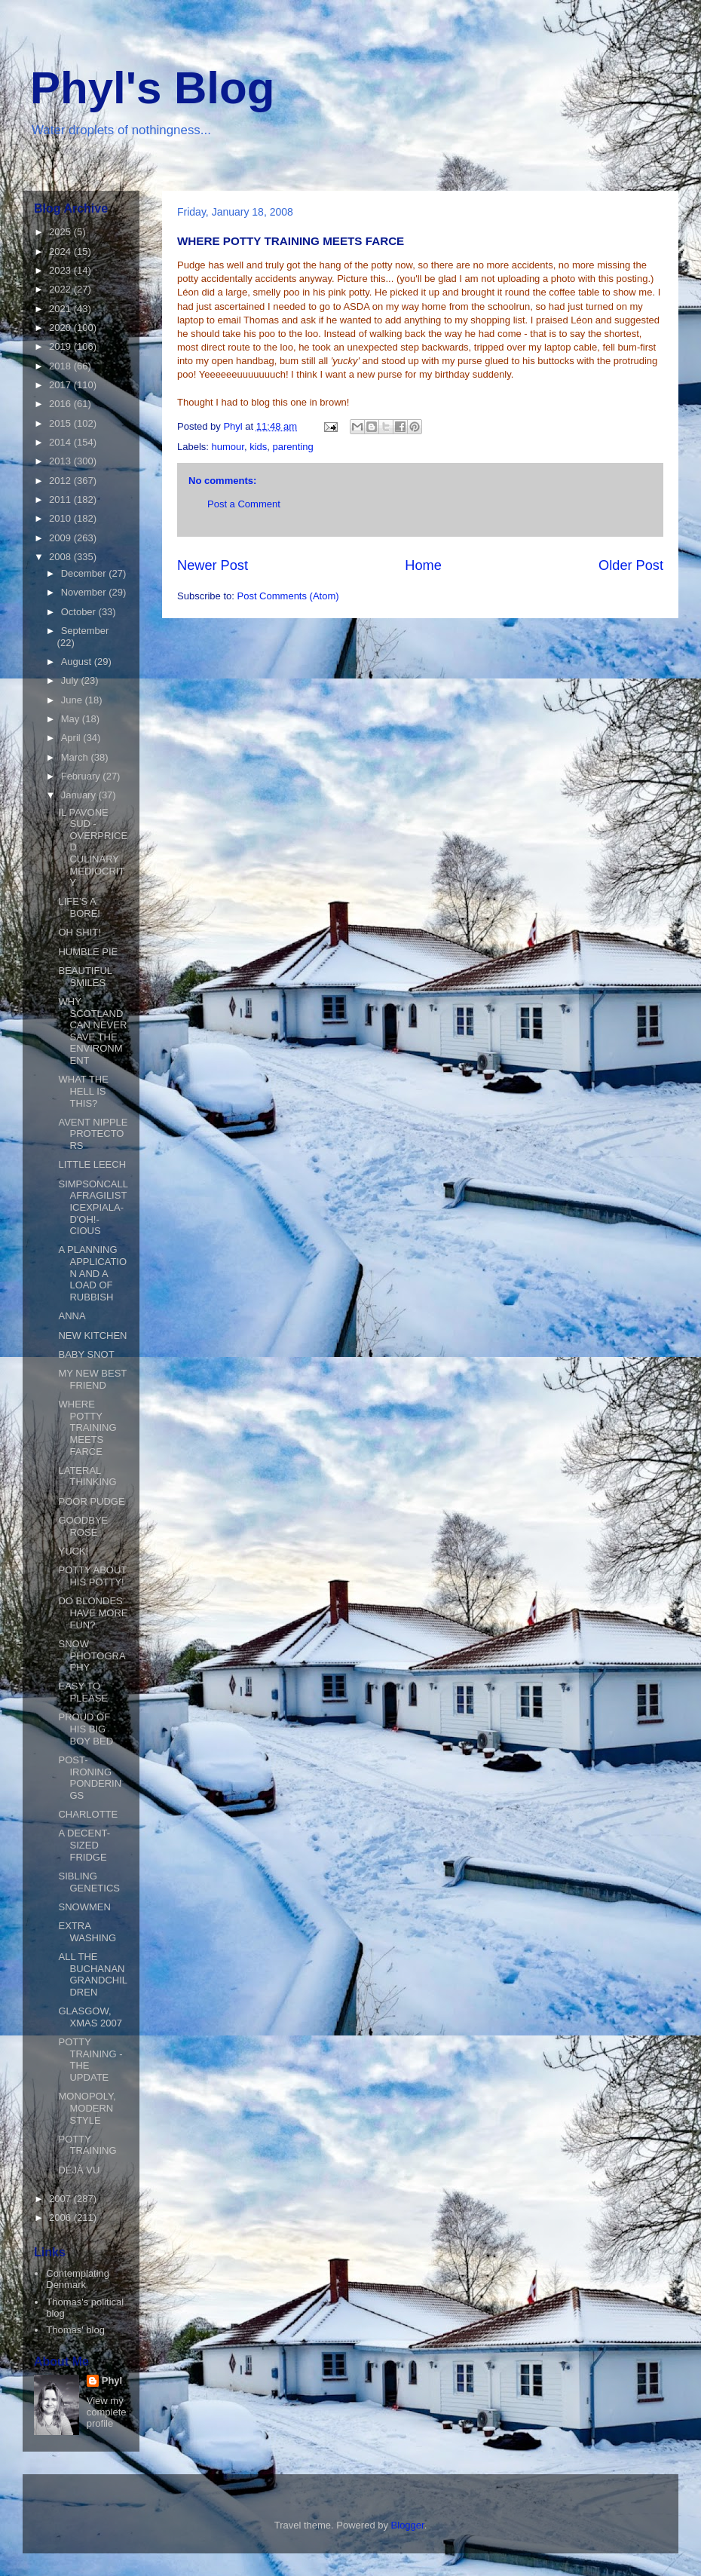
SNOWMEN (84, 1907)
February (82, 776)
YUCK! (73, 1551)
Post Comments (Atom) (288, 596)
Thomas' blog (75, 2330)
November (85, 592)
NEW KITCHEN (92, 1335)
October (80, 611)
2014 (61, 442)
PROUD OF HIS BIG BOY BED (85, 1728)
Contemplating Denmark (77, 2279)
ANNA (71, 1316)
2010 (61, 518)
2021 (61, 308)
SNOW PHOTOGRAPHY (91, 1655)
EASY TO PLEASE (83, 1692)
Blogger (407, 2525)
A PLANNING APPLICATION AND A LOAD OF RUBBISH (92, 1273)
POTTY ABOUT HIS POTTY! (92, 1576)
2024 (61, 251)
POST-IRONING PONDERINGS (89, 1777)
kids (258, 446)
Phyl (112, 2380)
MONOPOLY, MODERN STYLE (86, 2108)
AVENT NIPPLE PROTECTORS (92, 1133)
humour (228, 446)
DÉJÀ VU (78, 2170)
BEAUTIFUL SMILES (85, 976)
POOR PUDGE (91, 1501)
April (72, 737)
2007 (61, 2198)
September (85, 630)
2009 (61, 538)
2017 (61, 385)
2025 (61, 231)
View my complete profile (107, 2412)
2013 (61, 461)
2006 (61, 2217)
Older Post (630, 565)
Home (423, 565)
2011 (61, 499)
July (71, 680)
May (71, 718)
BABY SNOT (86, 1354)
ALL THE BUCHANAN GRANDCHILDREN (92, 1974)
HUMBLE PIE (88, 951)
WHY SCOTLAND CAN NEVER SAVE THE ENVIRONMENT (92, 1031)
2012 (61, 480)
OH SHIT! (79, 932)
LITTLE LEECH (92, 1164)
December (85, 573)
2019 (61, 346)
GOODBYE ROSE (83, 1526)
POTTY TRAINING (87, 2145)
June (73, 700)
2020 (61, 327)
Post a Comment (243, 504)
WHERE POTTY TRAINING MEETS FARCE (87, 1427)
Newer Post (212, 565)
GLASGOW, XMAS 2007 (89, 2017)
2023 (61, 270)
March (76, 757)
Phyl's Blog (152, 88)
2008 (61, 556)
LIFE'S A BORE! (78, 907)
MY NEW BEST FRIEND (92, 1379)
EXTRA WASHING (87, 1931)
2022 (61, 289)
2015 (61, 423)
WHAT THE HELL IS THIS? (83, 1091)
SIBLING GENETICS (88, 1882)
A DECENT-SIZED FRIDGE (84, 1844)
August (77, 661)
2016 (61, 403)
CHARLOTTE (88, 1814)
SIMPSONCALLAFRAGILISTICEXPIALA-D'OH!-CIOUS (92, 1207)
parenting (293, 446)
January (80, 795)
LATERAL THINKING (87, 1476)
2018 (61, 366)
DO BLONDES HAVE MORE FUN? (92, 1612)
